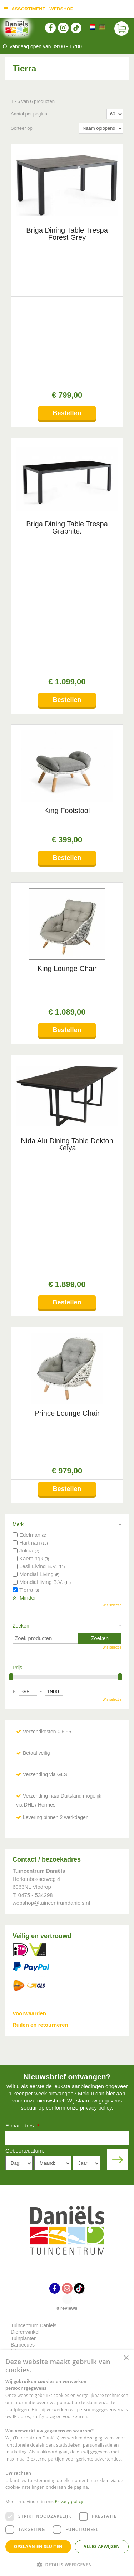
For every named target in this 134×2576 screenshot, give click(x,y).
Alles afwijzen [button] (102, 2546)
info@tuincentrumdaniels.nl (57, 2067)
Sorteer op (22, 128)
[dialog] (67, 2463)
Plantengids (24, 1981)
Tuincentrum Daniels (33, 1936)
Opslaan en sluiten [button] (38, 2546)
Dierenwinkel (25, 1942)
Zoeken (21, 1236)
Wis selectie (112, 1216)
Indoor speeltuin (28, 1968)
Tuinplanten (24, 1949)
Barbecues (23, 1955)
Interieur (20, 1962)
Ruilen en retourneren (40, 1635)
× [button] (126, 2358)
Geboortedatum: (24, 1761)
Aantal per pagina (29, 114)
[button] (67, 2564)
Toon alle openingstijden (34, 2328)
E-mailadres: (22, 1736)
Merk (18, 1135)
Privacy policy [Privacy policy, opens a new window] (69, 2501)
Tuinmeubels (25, 1974)
